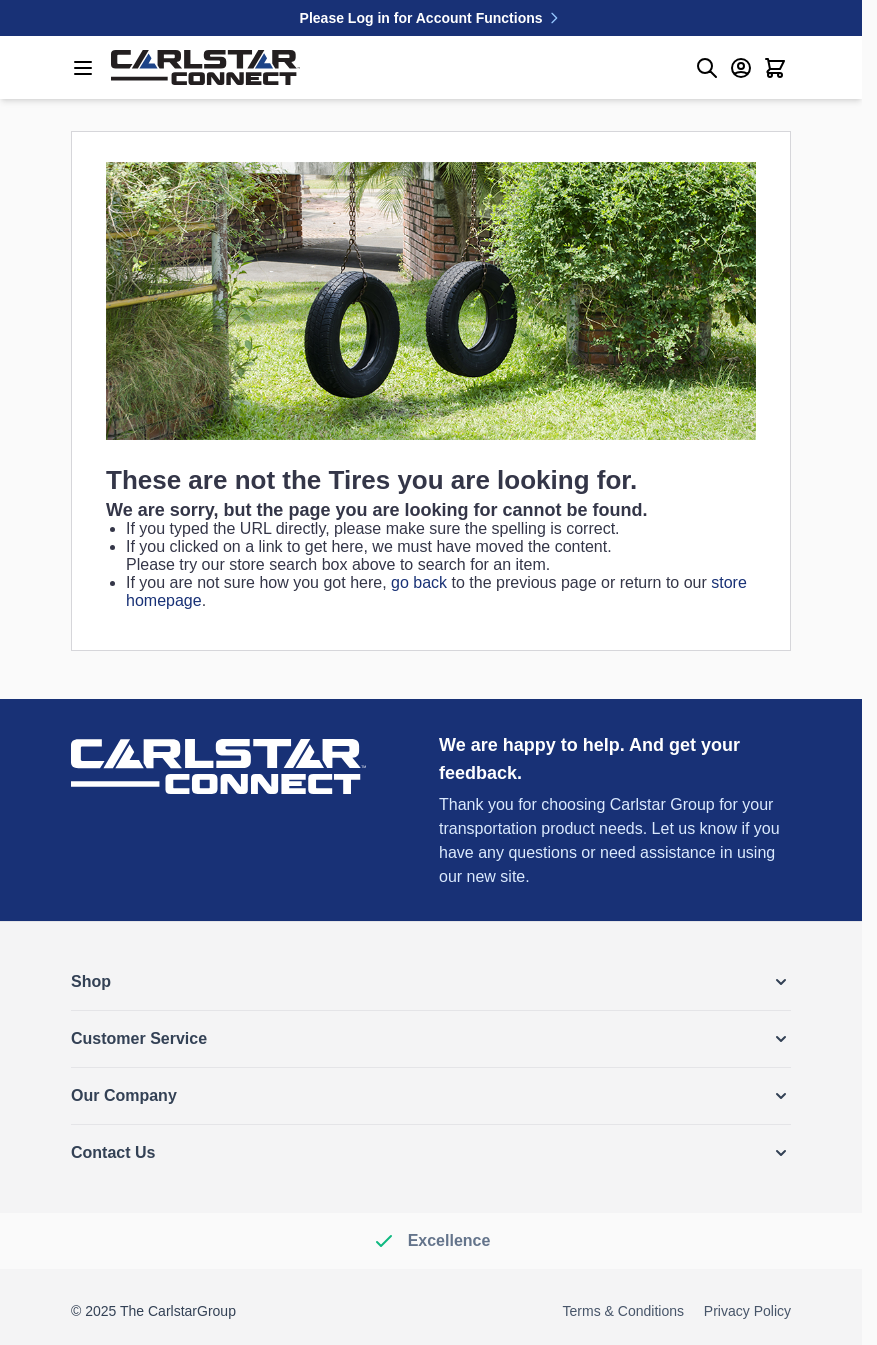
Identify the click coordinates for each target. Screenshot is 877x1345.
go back (419, 582)
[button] (431, 982)
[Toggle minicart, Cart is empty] (775, 68)
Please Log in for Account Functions (431, 18)
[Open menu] (83, 68)
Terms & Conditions (623, 1311)
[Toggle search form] (707, 68)
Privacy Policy (747, 1311)
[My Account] (741, 68)
